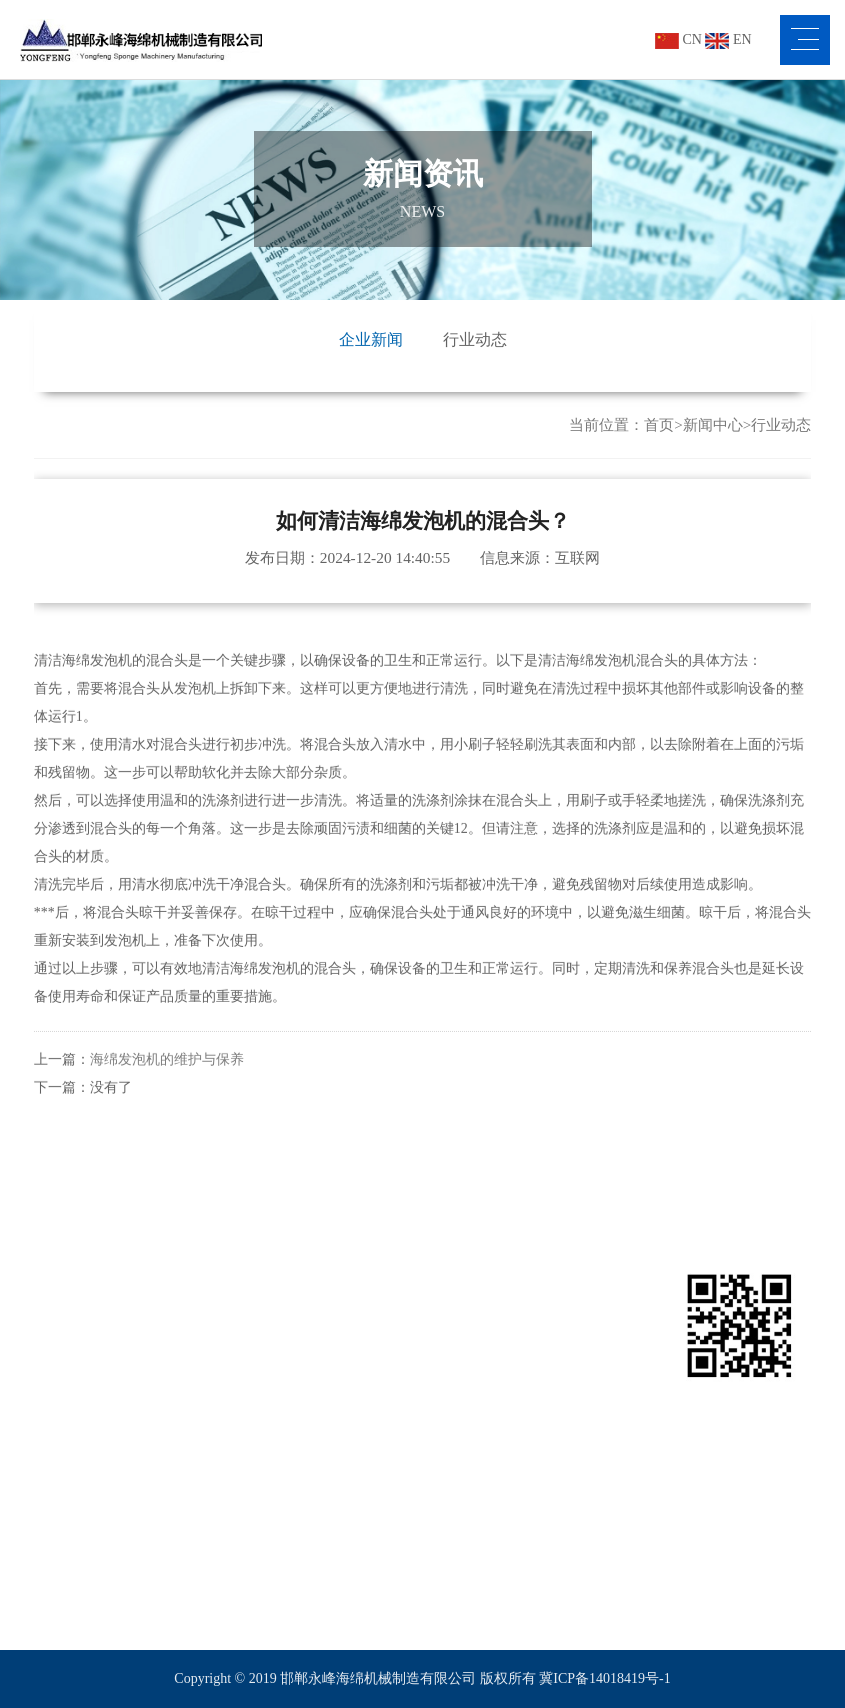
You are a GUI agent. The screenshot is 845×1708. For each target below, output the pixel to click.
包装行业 (321, 1339)
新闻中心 (713, 425)
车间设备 (62, 1435)
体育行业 (321, 1435)
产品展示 (199, 1280)
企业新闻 (371, 339)
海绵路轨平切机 (212, 1435)
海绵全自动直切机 (219, 1499)
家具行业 (321, 1371)
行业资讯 (450, 1371)
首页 (659, 425)
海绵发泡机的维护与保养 (167, 1078)
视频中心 (62, 1403)
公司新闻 (450, 1339)
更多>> (185, 1563)
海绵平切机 (198, 1467)
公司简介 (62, 1339)
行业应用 (329, 1280)
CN (678, 39)
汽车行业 (321, 1403)
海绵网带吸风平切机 (226, 1531)
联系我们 (588, 1280)
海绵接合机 (198, 1403)
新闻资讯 (458, 1280)
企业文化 (62, 1371)
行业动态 (475, 339)
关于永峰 (70, 1280)
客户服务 (62, 1467)
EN (728, 39)
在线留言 (580, 1371)
